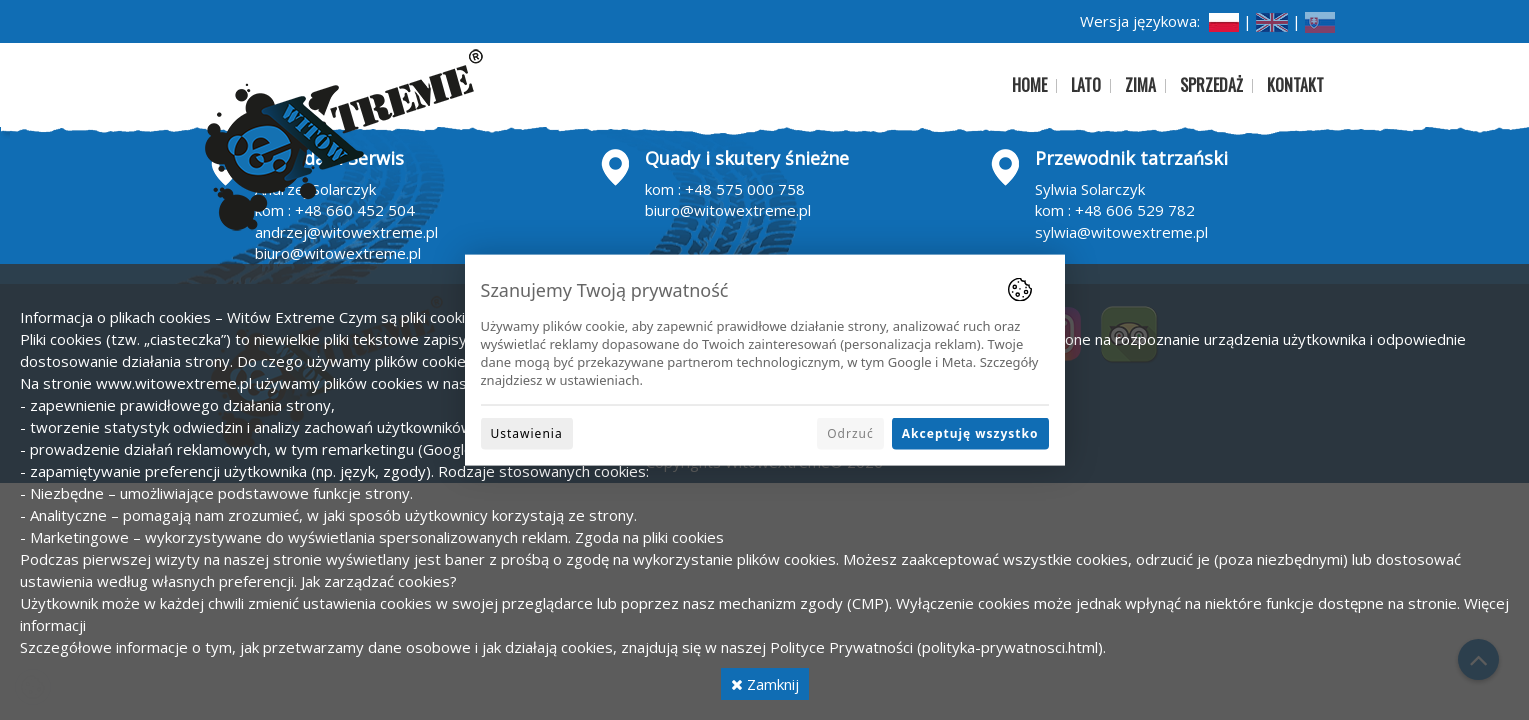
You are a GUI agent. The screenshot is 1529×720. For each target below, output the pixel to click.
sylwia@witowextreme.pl (1121, 232)
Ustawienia (527, 432)
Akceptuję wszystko (970, 432)
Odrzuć (850, 432)
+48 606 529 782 (1135, 210)
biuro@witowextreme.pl (338, 253)
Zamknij (765, 684)
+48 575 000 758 (745, 189)
